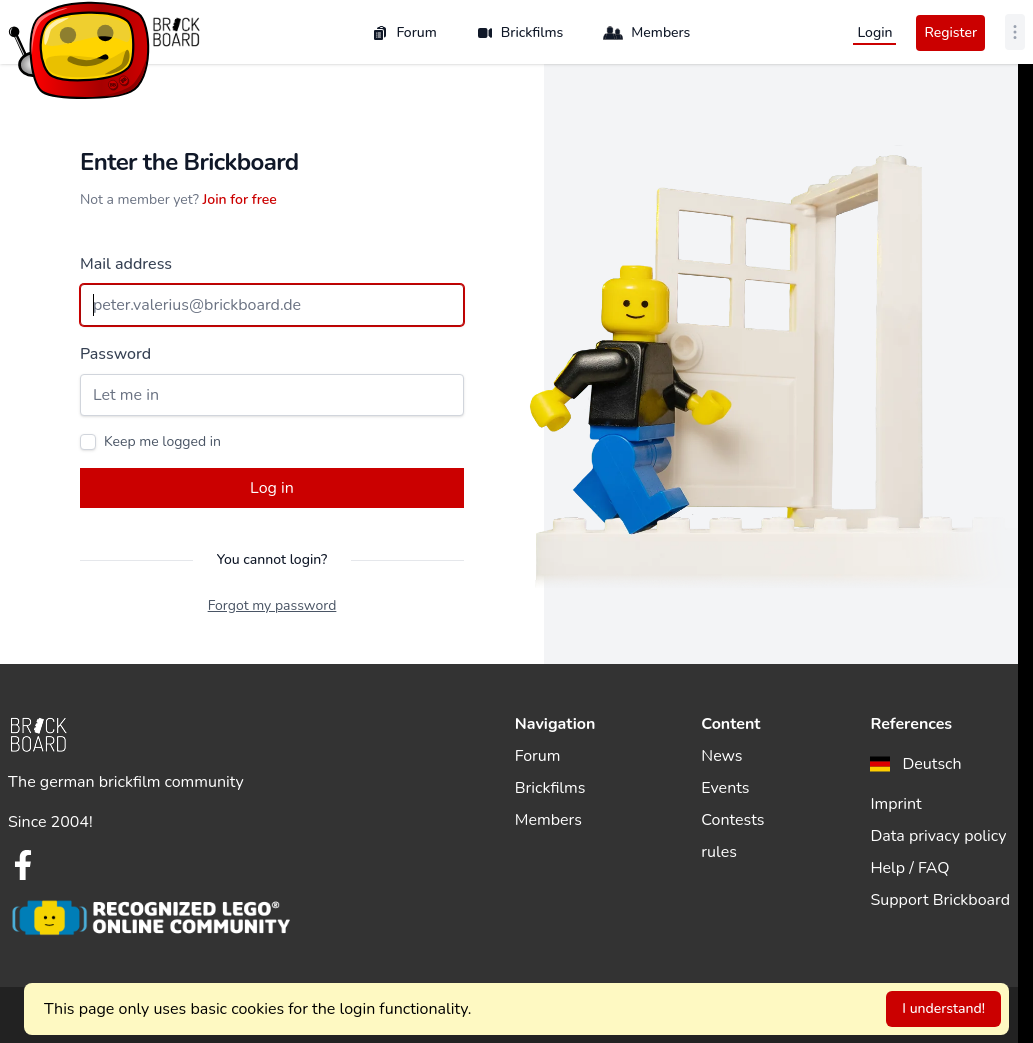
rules (719, 852)
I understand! (943, 1008)
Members (646, 33)
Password (115, 354)
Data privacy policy (938, 836)
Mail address (126, 264)
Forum (404, 32)
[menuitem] (915, 764)
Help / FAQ (909, 868)
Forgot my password (272, 605)
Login (874, 32)
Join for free (240, 199)
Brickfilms (520, 32)
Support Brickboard (940, 900)
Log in (272, 488)
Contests (732, 820)
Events (725, 788)
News (721, 756)
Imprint (895, 804)
